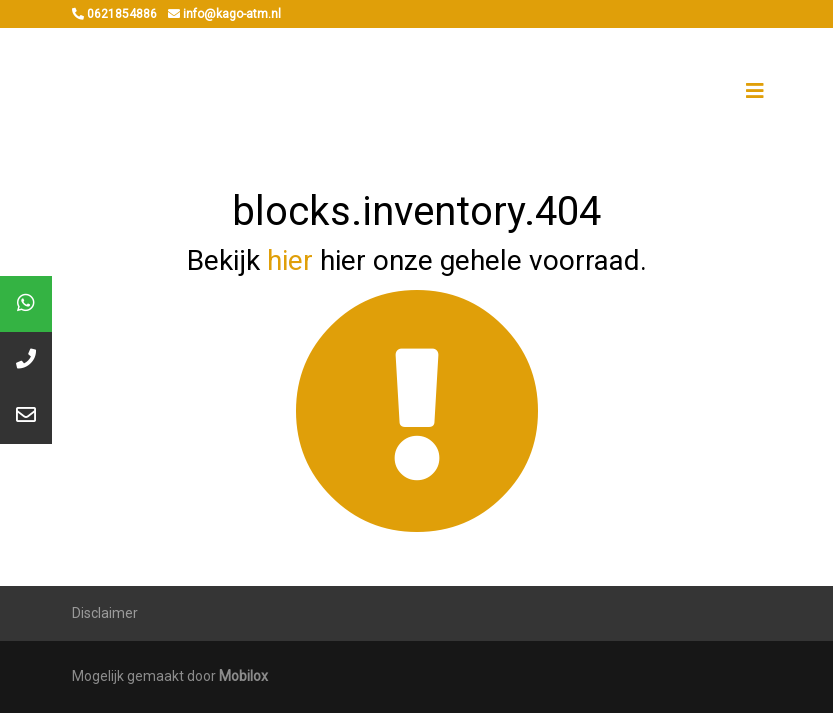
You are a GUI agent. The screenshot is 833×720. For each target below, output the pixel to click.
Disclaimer (105, 613)
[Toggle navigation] (755, 91)
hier (290, 260)
